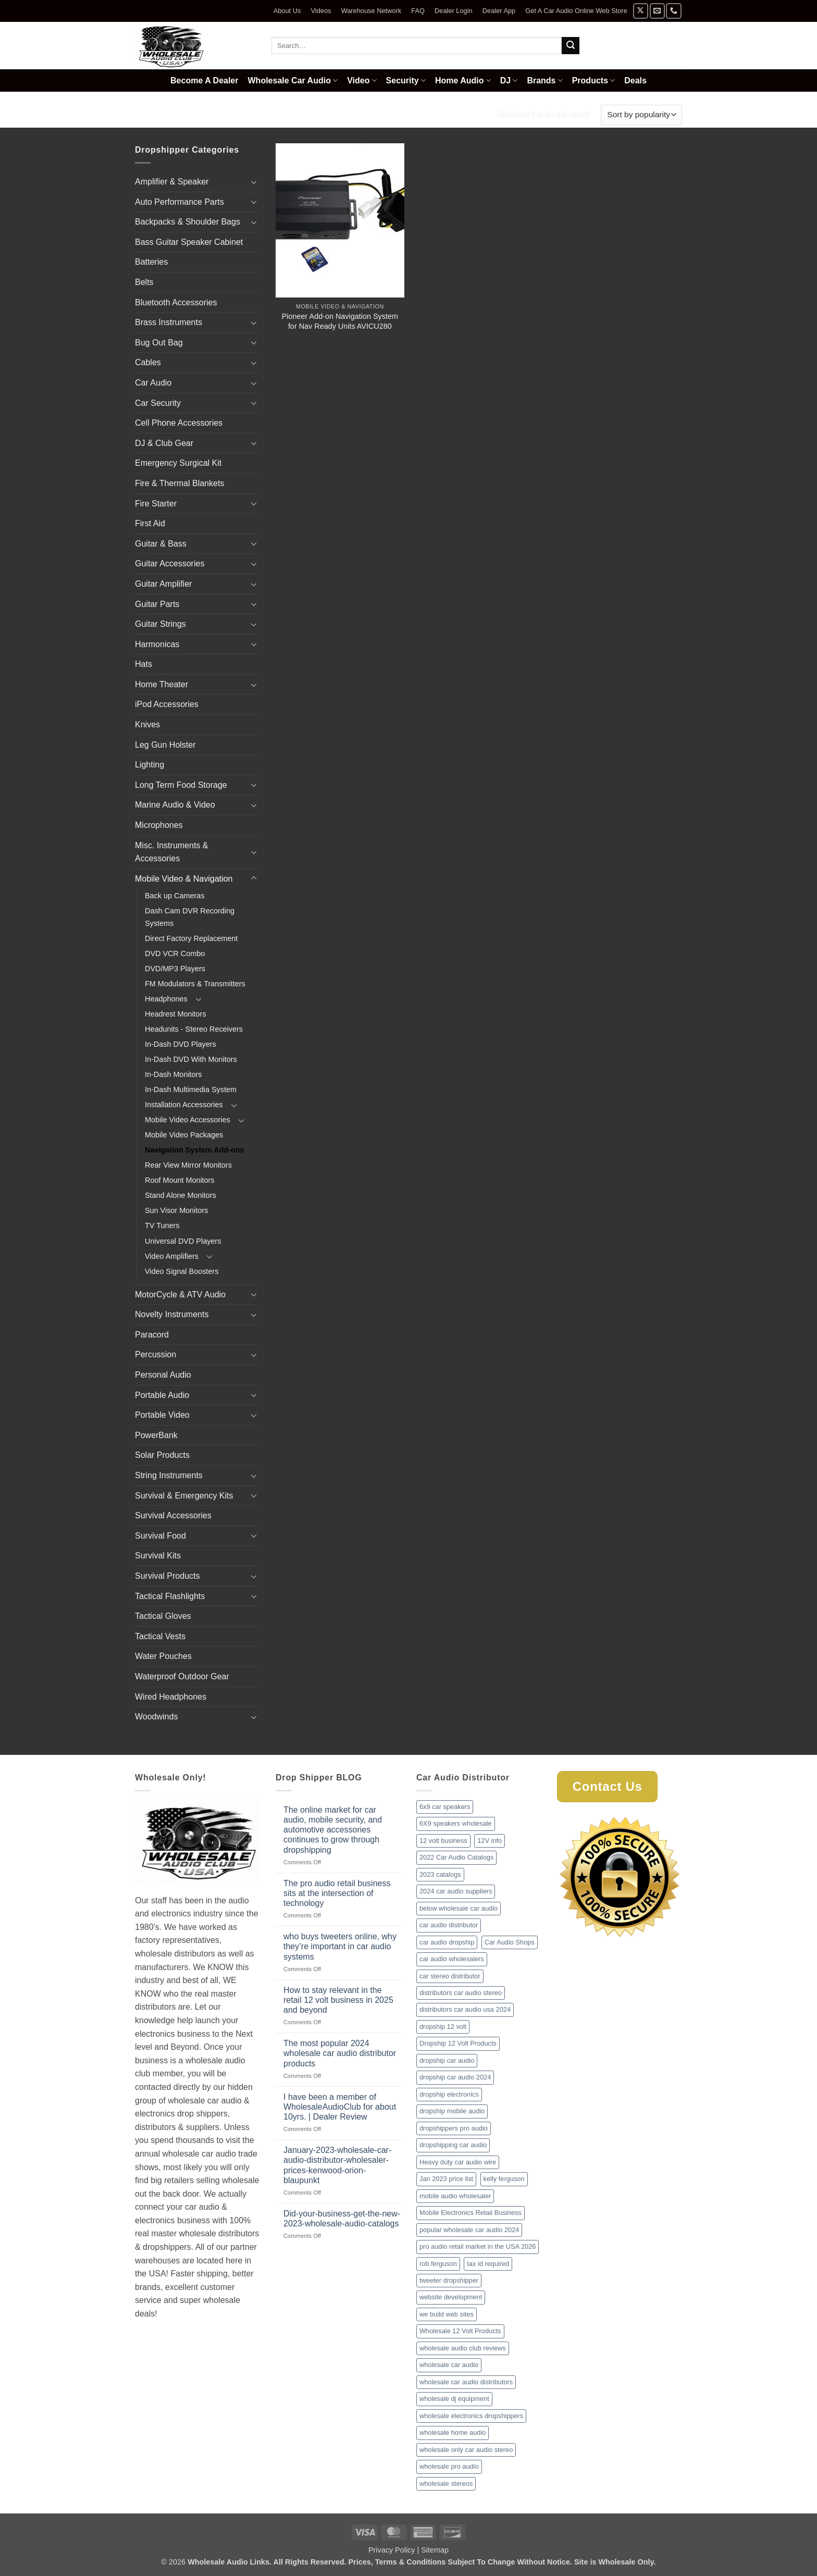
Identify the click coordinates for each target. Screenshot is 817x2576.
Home (147, 114)
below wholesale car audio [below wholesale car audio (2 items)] (458, 1908)
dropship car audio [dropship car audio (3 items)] (446, 2060)
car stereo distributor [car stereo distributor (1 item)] (449, 1976)
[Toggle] (253, 182)
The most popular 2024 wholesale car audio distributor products (339, 2053)
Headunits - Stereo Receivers (194, 1029)
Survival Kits (158, 1555)
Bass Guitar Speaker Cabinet (189, 242)
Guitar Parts (157, 604)
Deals (635, 80)
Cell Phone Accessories (178, 422)
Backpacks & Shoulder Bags (187, 221)
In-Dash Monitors (173, 1074)
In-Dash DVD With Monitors (191, 1059)
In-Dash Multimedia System (191, 1089)
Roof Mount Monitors (180, 1180)
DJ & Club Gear (164, 443)
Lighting (149, 764)
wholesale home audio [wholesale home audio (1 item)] (452, 2432)
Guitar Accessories (169, 563)
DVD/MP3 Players (175, 968)
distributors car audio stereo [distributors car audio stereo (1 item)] (460, 1993)
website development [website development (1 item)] (450, 2297)
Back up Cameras (174, 895)
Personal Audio (163, 1374)
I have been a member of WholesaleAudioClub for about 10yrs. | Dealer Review (339, 2106)
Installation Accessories (184, 1104)
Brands (544, 80)
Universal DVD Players (183, 1241)
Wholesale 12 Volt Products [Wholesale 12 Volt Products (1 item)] (460, 2331)
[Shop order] (641, 115)
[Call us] (673, 10)
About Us (287, 11)
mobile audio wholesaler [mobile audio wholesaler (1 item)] (455, 2196)
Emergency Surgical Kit (178, 463)
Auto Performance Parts (179, 201)
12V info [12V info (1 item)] (489, 1840)
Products (593, 80)
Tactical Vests (160, 1636)
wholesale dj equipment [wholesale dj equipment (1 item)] (454, 2398)
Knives (147, 724)
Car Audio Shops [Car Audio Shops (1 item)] (510, 1942)
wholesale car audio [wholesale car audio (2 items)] (448, 2365)
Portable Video (162, 1414)
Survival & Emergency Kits (184, 1495)
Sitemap (435, 2550)
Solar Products (162, 1455)
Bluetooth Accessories (176, 302)
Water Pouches (163, 1656)
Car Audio (153, 382)
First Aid (150, 523)
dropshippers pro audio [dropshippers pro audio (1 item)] (453, 2128)
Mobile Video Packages (184, 1135)
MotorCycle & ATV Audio (180, 1294)
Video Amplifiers (172, 1256)
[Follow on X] (640, 10)
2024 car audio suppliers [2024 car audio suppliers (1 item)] (455, 1891)
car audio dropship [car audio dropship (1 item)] (446, 1942)
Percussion (155, 1354)
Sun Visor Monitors (176, 1210)
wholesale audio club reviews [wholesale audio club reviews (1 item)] (462, 2348)
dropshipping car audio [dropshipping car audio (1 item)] (453, 2145)
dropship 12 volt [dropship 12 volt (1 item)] (442, 2026)
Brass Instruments (168, 322)
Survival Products (167, 1575)
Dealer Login (454, 11)
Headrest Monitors (175, 1014)
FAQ (418, 11)
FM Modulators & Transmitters (195, 984)
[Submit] (570, 46)
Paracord (152, 1334)
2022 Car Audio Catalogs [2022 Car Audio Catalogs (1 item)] (456, 1857)
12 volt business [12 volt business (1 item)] (443, 1840)
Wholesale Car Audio (293, 80)
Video (361, 80)
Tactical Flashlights (170, 1596)
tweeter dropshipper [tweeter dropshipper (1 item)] (448, 2280)
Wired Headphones (170, 1696)
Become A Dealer (204, 80)
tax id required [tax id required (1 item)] (488, 2264)
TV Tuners (162, 1225)
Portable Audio (162, 1395)
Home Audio (463, 80)
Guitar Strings (160, 624)
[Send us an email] (657, 10)
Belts (144, 282)
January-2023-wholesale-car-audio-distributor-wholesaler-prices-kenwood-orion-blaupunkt (337, 2165)
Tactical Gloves (163, 1616)
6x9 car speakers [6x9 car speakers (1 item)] (444, 1807)
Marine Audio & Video (175, 804)
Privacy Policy (391, 2550)
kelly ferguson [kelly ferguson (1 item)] (504, 2179)
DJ (509, 80)
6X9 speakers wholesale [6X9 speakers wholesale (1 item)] (455, 1823)
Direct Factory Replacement (191, 938)
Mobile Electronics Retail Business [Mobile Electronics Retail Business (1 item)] (470, 2212)
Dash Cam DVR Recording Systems (189, 917)
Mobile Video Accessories (187, 1120)
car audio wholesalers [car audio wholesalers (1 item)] (451, 1959)
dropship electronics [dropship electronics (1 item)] (449, 2094)
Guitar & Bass (161, 543)
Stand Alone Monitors (180, 1195)
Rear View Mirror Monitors (188, 1165)
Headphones (166, 999)
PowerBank (156, 1435)
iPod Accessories (167, 704)
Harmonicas (157, 644)
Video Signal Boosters (181, 1271)
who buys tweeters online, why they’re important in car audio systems (340, 1946)
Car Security (158, 403)
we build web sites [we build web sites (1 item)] (446, 2314)
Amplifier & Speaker (171, 181)
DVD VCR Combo (175, 953)
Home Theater (161, 684)
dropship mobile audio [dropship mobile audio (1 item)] (452, 2111)
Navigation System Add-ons (194, 1150)
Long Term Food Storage (181, 785)
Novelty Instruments (171, 1314)
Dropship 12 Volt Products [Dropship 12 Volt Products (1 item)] (458, 2043)
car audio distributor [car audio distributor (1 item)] (448, 1925)
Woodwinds (156, 1716)
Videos (321, 11)
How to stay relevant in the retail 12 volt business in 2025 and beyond (338, 2000)
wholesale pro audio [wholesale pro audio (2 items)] (449, 2466)
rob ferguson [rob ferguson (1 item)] (438, 2264)
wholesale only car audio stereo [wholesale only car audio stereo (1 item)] (466, 2450)
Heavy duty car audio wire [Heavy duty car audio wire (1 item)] (457, 2162)
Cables (148, 362)
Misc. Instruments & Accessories (171, 852)
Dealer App (498, 11)
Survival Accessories (173, 1515)
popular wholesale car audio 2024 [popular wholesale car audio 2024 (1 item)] (469, 2230)
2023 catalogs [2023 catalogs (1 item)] (440, 1874)
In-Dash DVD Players (180, 1044)
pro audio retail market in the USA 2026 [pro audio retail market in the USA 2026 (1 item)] (477, 2246)
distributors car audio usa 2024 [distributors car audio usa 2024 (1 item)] (465, 2009)
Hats (143, 664)
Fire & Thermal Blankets (179, 483)
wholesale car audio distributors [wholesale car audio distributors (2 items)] (466, 2382)
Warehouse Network (371, 11)
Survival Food (160, 1535)
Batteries (151, 261)
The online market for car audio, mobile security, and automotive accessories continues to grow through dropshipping (332, 1829)
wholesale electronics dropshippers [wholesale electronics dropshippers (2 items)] (471, 2416)
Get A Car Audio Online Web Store (576, 11)
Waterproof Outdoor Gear (182, 1676)
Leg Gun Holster (165, 744)
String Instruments (169, 1475)
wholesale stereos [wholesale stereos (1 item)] (446, 2483)
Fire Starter (156, 503)
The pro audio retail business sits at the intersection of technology (336, 1893)
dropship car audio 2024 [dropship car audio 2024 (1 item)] (455, 2077)
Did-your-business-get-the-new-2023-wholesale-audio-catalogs (341, 2218)
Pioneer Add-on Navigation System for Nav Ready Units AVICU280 (340, 321)
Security (406, 80)
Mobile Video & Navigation (230, 114)
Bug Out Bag (159, 342)
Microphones (159, 825)
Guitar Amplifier (163, 583)
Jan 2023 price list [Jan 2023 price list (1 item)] (446, 2179)
